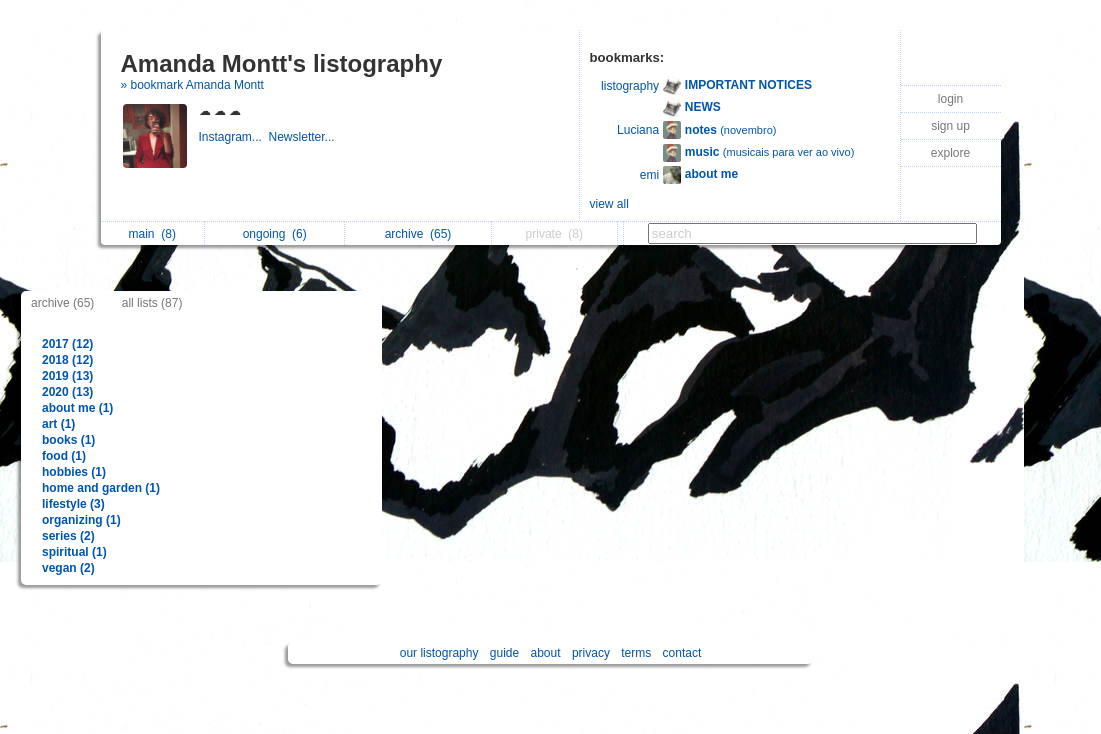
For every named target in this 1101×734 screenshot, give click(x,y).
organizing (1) (81, 520)
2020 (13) (67, 392)
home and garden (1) (101, 488)
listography (630, 86)
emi (649, 175)
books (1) (68, 440)
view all (609, 204)
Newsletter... (303, 137)
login (950, 99)
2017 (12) (67, 344)
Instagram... (234, 137)
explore (950, 153)
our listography (439, 653)
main (152, 234)
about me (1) (77, 408)
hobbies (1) (74, 472)
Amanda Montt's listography (282, 63)
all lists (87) (152, 303)
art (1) (58, 424)
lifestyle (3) (73, 504)
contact (682, 653)
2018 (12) (67, 360)
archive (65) (62, 303)
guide (504, 653)
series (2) (68, 536)
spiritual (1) (74, 552)
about (546, 653)
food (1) (64, 456)
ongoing (275, 234)
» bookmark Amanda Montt (192, 85)
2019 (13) (67, 376)
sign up (950, 126)
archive (418, 234)
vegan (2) (68, 568)
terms (636, 653)
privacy (591, 653)
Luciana (638, 130)
